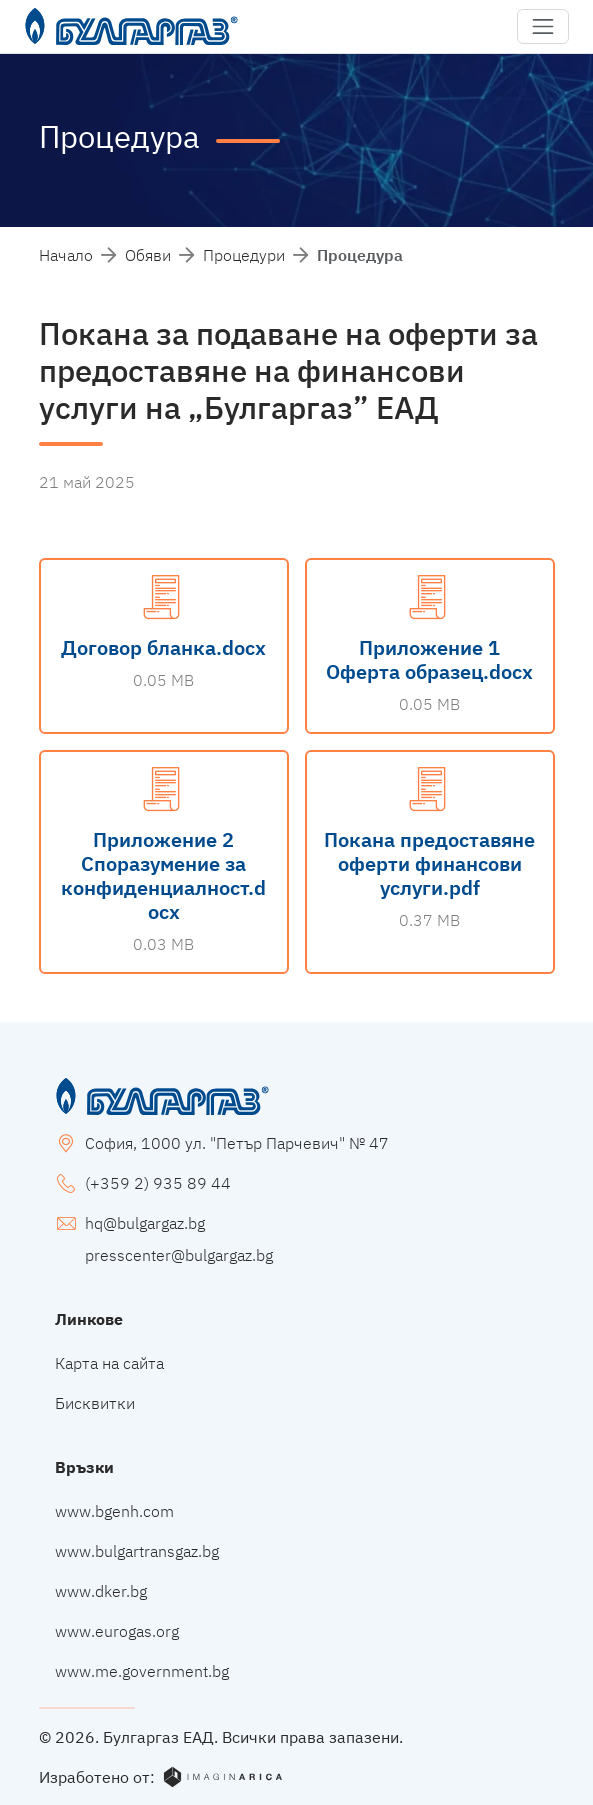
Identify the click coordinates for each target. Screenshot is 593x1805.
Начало (66, 255)
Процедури (244, 255)
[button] (543, 27)
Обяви (148, 255)
